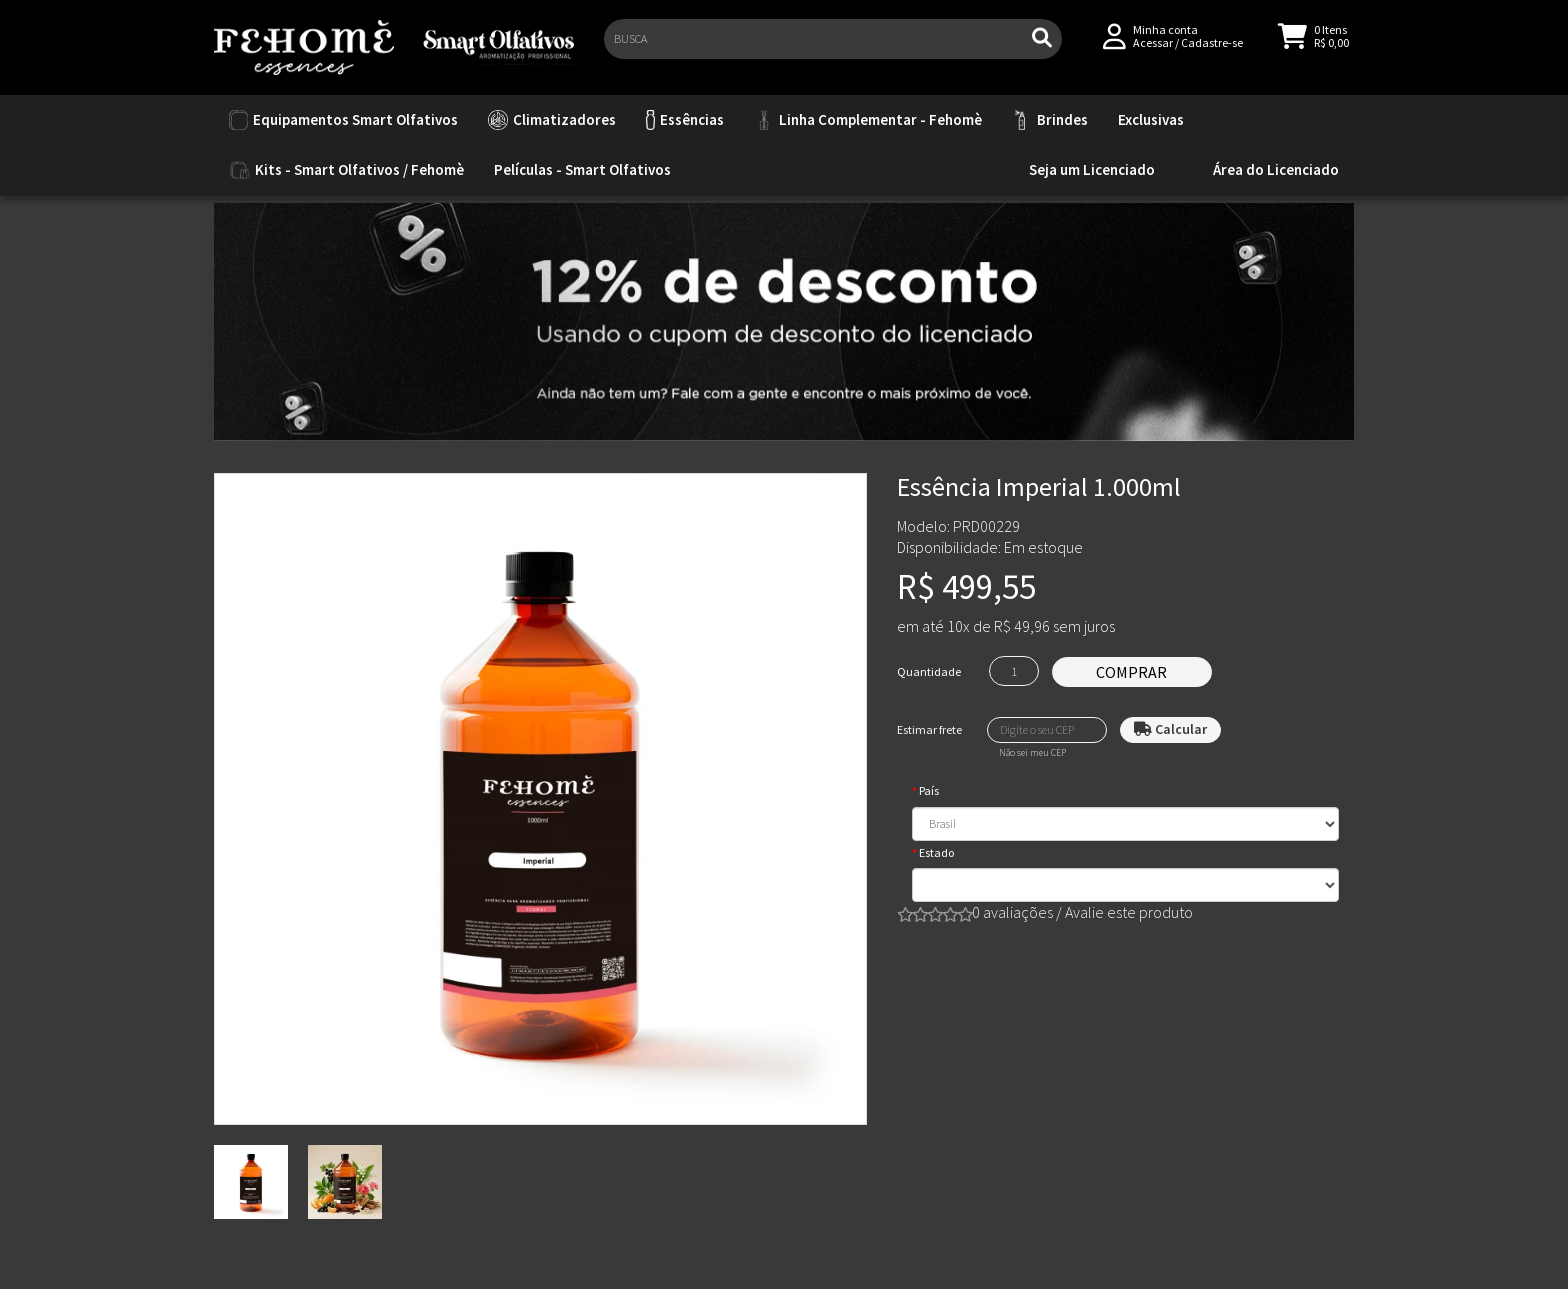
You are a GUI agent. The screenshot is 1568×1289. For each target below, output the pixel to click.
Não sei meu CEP (1032, 753)
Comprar (1131, 672)
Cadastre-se (1212, 51)
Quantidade (929, 671)
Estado (936, 852)
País (929, 790)
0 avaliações (1012, 912)
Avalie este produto (1129, 912)
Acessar (1153, 51)
